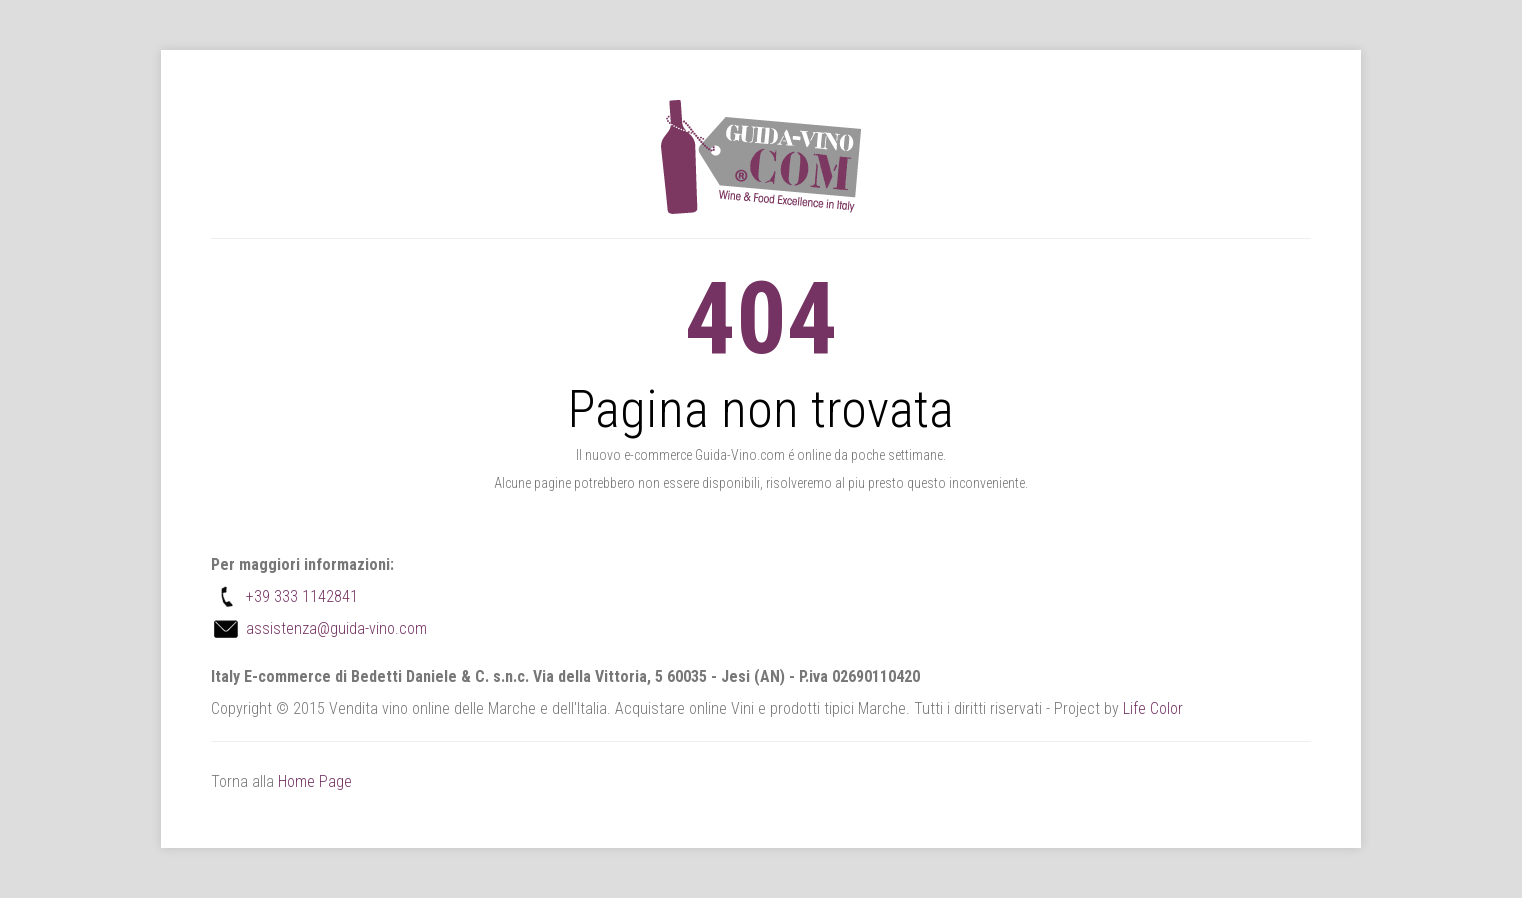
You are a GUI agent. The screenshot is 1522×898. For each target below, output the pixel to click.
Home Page (315, 781)
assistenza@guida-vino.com (336, 628)
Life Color (1153, 708)
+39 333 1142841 (302, 596)
